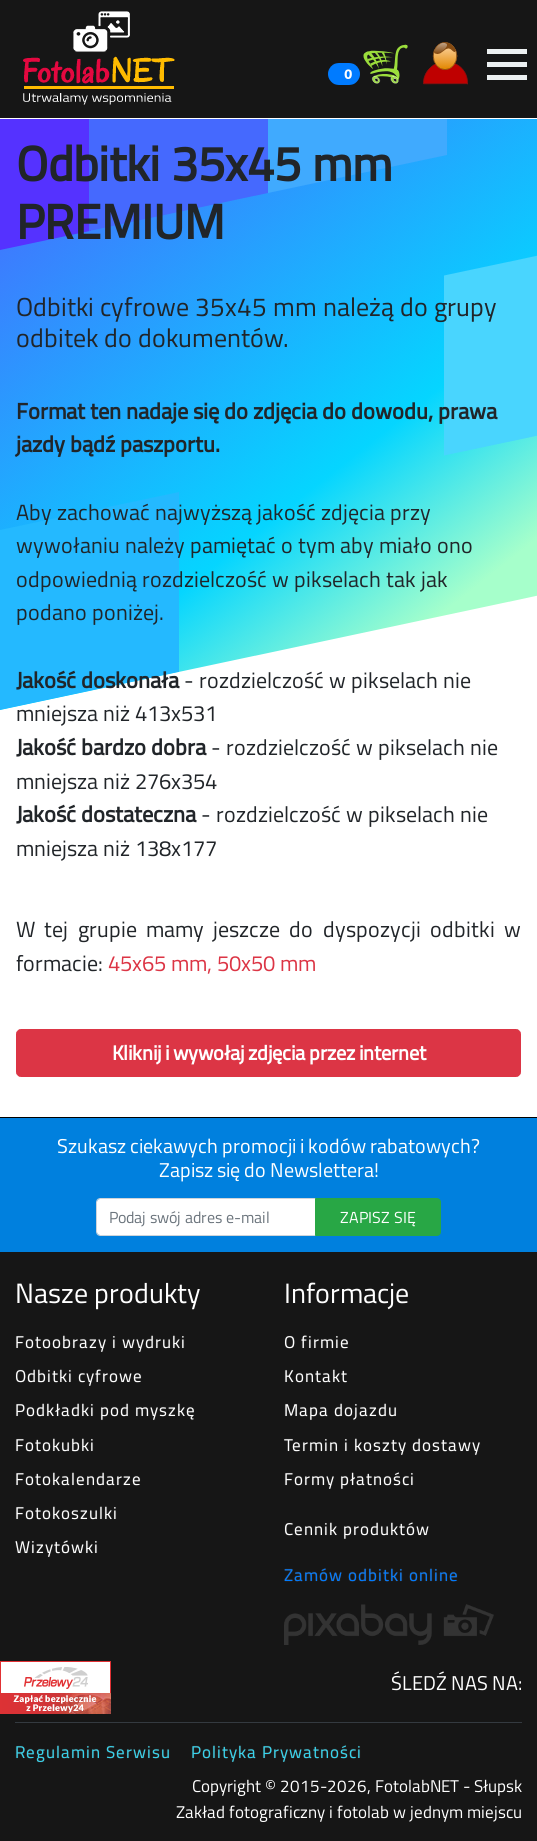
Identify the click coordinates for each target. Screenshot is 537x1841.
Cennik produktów (357, 1528)
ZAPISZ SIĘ (378, 1217)
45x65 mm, (160, 963)
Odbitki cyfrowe (79, 1375)
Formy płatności (349, 1478)
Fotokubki (55, 1444)
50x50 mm (266, 963)
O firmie (317, 1341)
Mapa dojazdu (341, 1409)
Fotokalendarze (78, 1478)
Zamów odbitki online (371, 1575)
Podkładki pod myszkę (105, 1409)
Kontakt (316, 1375)
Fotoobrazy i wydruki (100, 1341)
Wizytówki (57, 1546)
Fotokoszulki (66, 1512)
